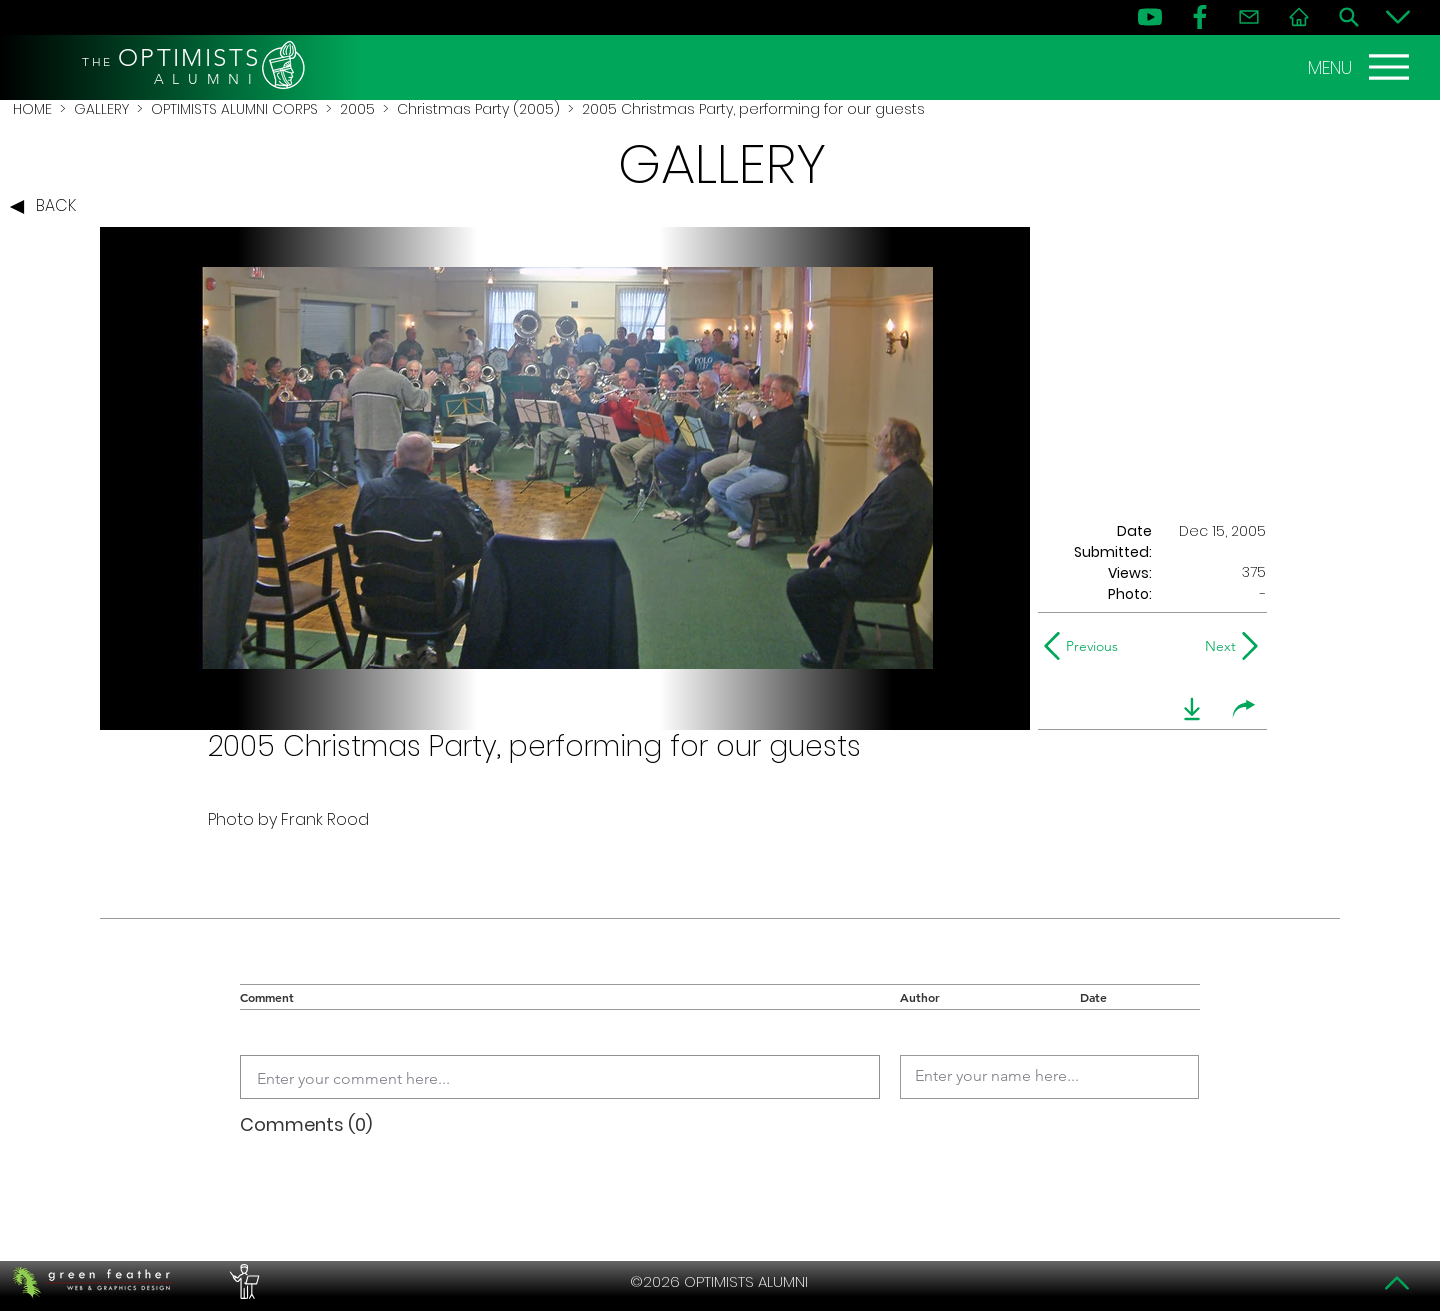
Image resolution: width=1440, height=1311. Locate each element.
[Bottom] (1398, 17)
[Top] (1398, 1283)
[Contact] (1249, 17)
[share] (1244, 709)
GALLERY (101, 109)
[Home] (1299, 17)
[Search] (1349, 17)
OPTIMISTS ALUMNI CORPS (234, 109)
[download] (1192, 709)
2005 (357, 109)
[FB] (1200, 17)
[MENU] (1361, 67)
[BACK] (48, 207)
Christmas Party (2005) (478, 109)
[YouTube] (1150, 17)
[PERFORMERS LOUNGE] (242, 1282)
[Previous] (1085, 646)
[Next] (1216, 646)
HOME (32, 109)
